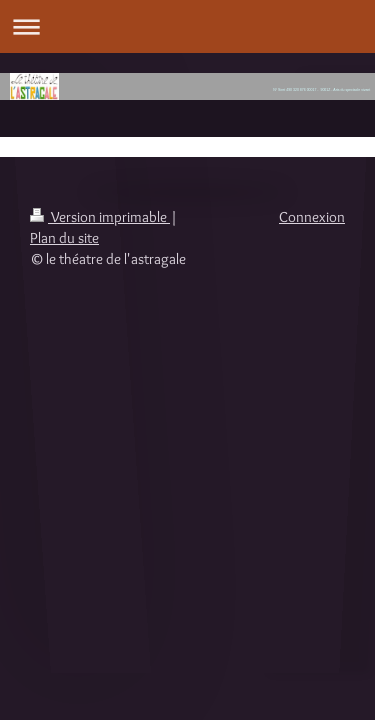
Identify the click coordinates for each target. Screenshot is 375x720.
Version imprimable (100, 217)
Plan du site (64, 238)
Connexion (312, 217)
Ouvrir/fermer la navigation (187, 26)
